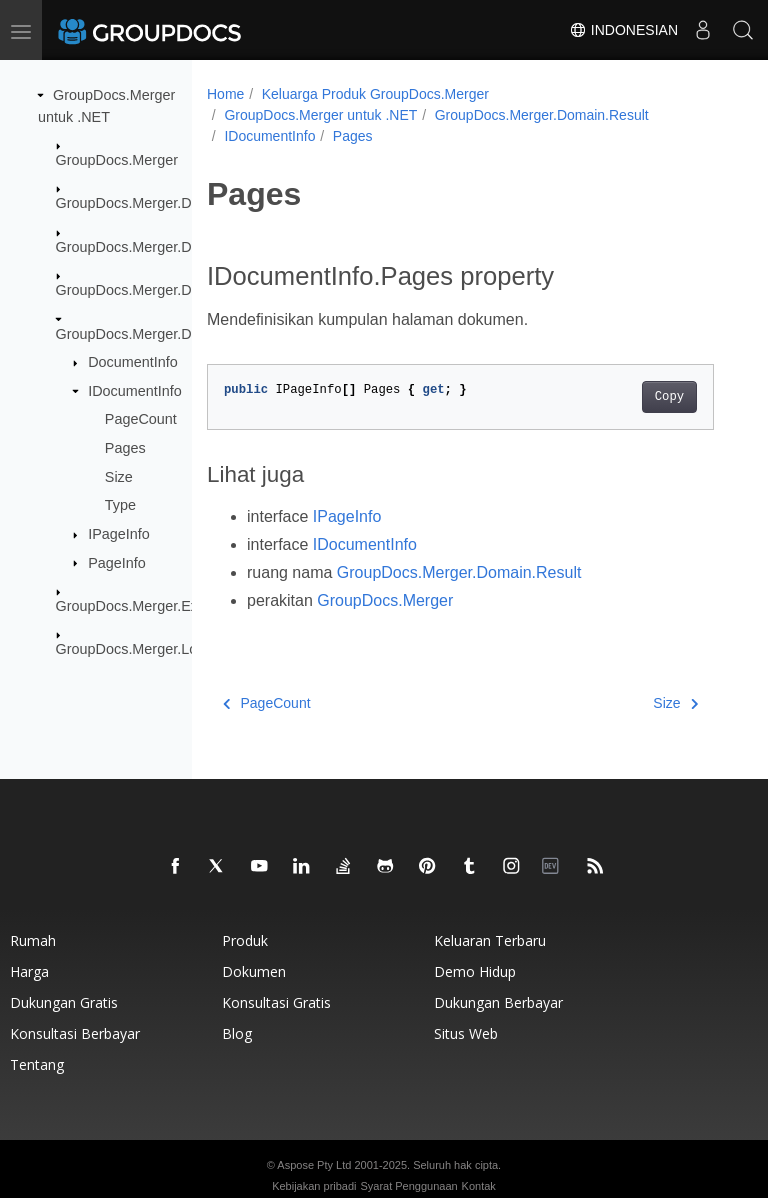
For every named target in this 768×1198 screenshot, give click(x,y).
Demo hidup (475, 971)
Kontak (479, 1186)
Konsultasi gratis (276, 1002)
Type (120, 505)
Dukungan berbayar (498, 1002)
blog (237, 1033)
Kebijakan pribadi (314, 1186)
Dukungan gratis (64, 1002)
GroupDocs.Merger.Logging (144, 649)
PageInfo (117, 562)
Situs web (466, 1033)
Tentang (37, 1064)
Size (119, 476)
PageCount (141, 419)
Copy (669, 397)
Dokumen (254, 971)
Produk (245, 940)
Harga (29, 971)
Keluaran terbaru (490, 940)
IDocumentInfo (135, 391)
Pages (125, 448)
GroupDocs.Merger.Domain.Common (175, 247)
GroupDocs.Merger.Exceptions (154, 606)
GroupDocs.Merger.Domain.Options (170, 290)
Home (225, 94)
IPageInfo (119, 534)
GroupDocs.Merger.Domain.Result (166, 333)
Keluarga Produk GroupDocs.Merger (375, 94)
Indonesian (623, 30)
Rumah (33, 940)
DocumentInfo (133, 362)
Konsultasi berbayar (75, 1033)
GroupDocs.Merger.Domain (143, 203)
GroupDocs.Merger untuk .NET (320, 115)
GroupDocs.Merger (117, 160)
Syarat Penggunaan (408, 1186)
